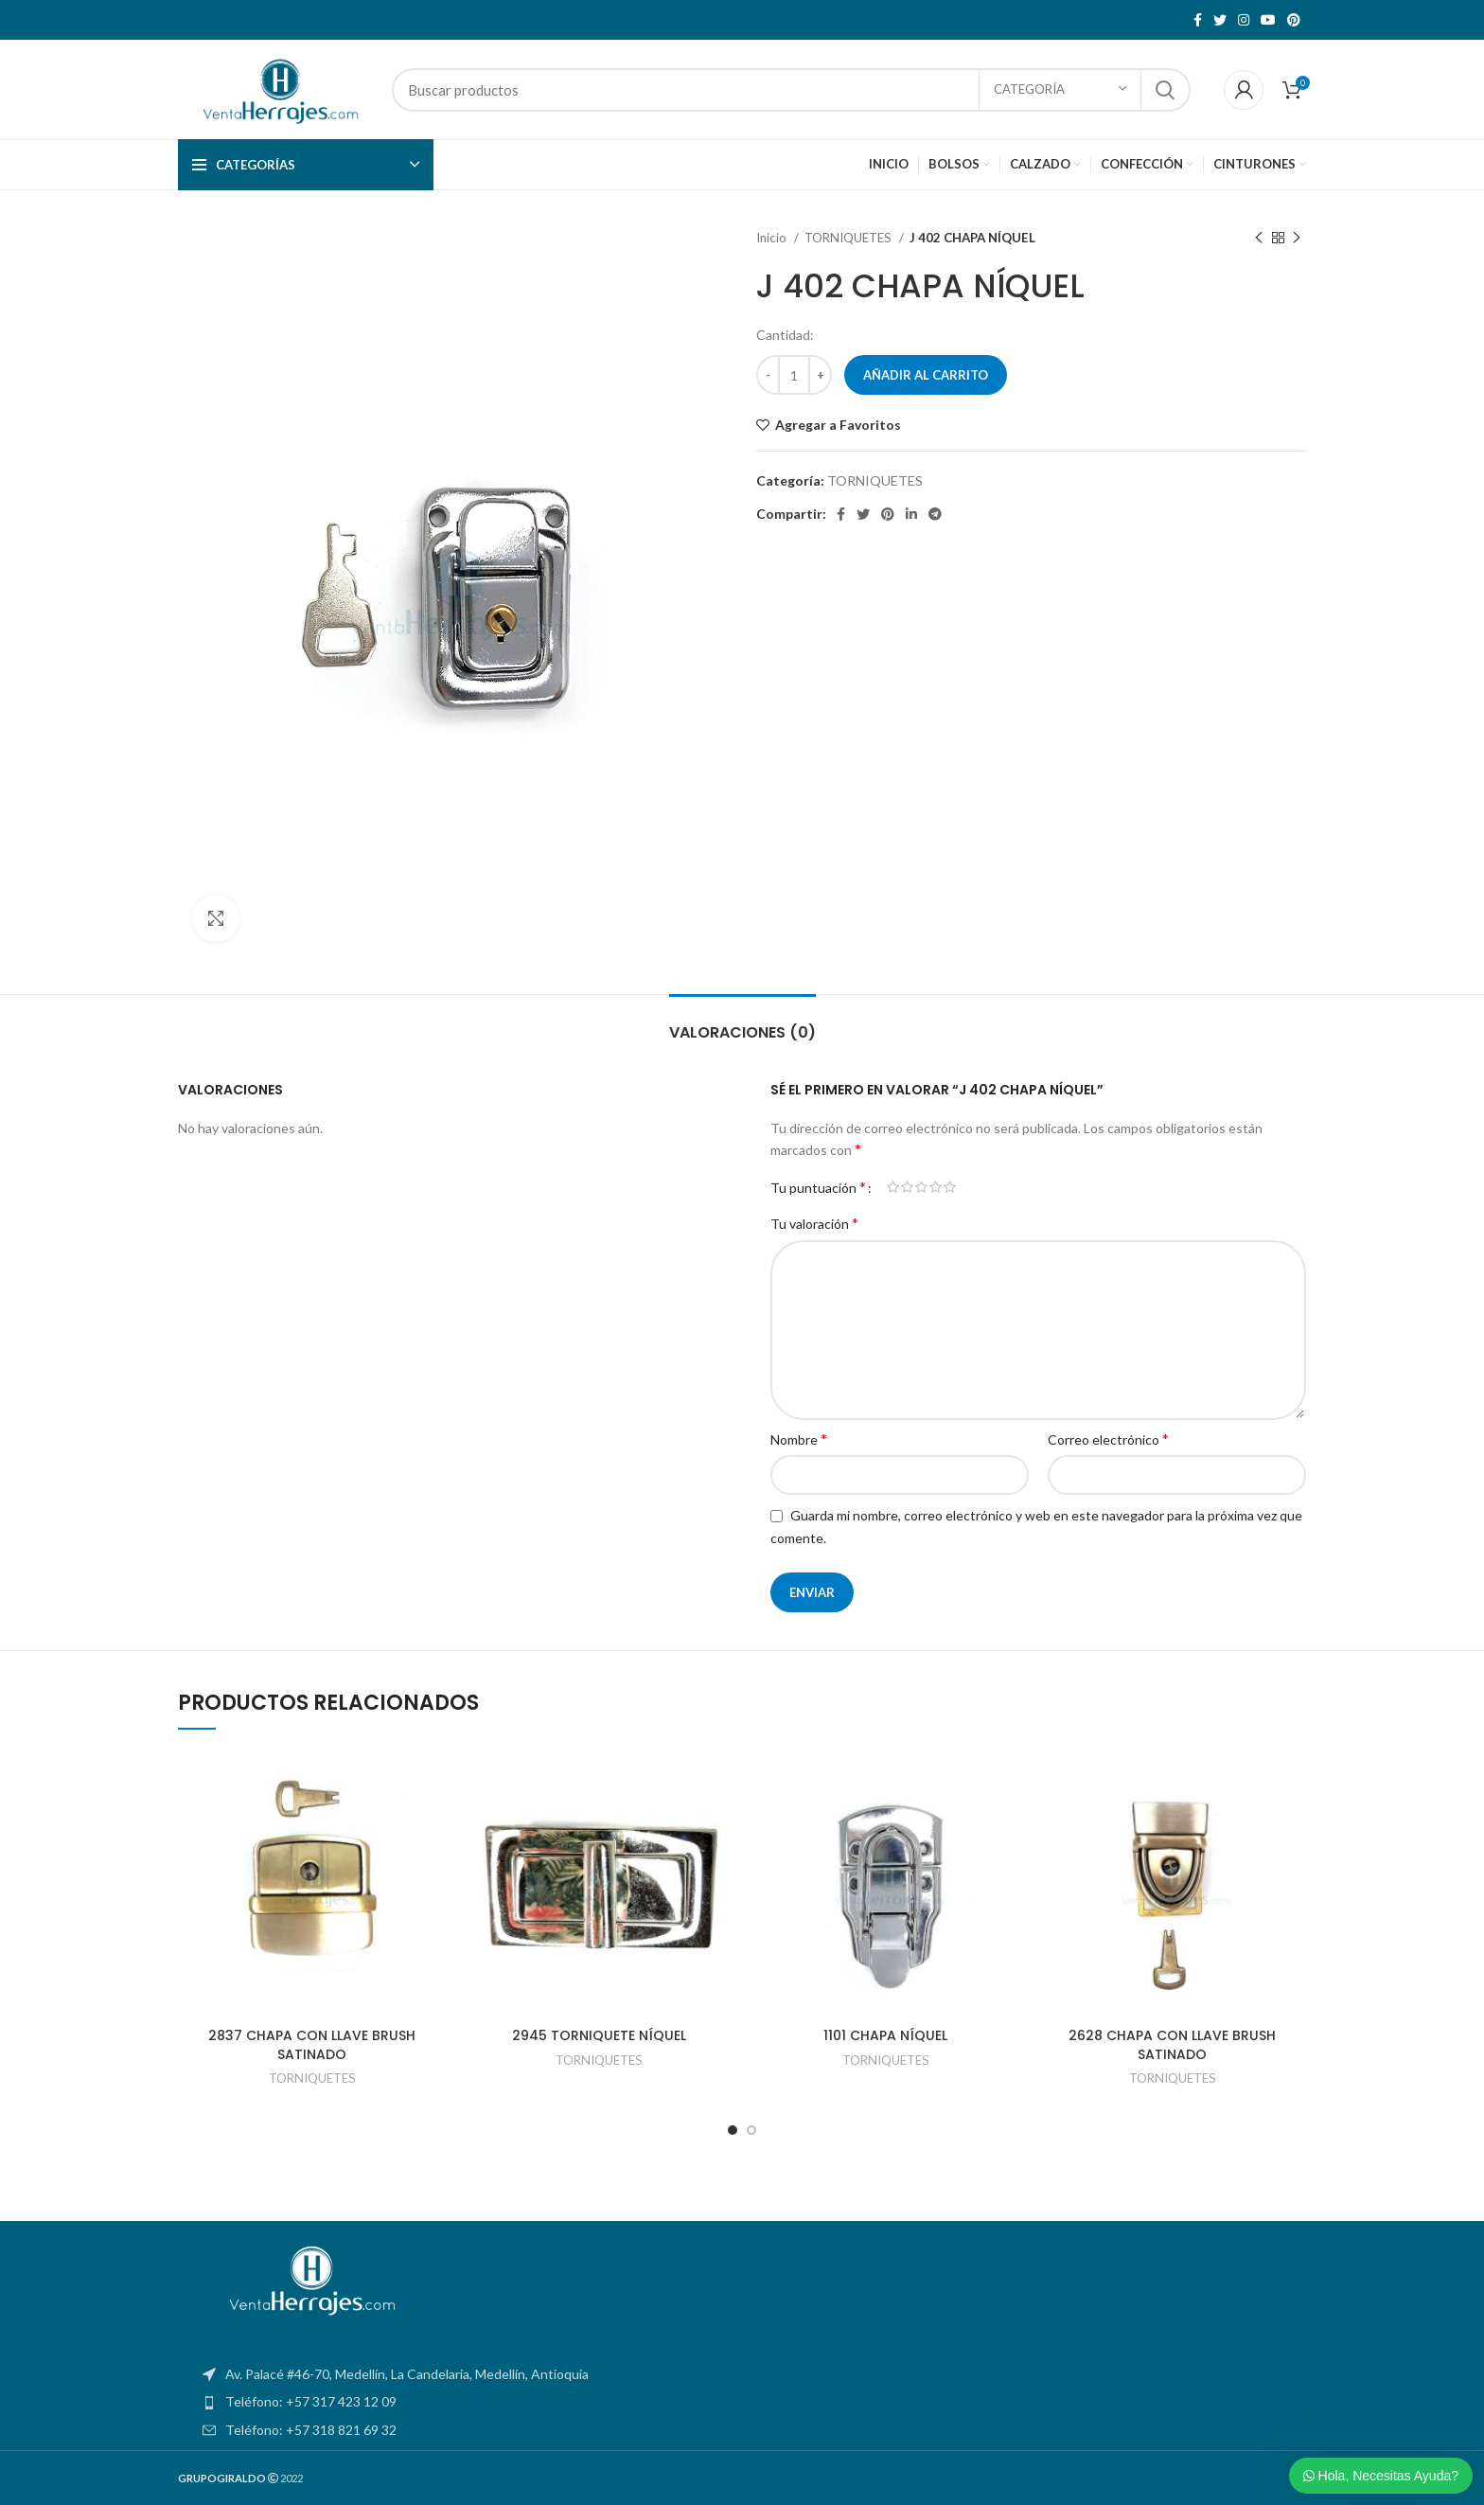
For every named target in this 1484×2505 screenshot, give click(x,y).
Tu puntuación (818, 1187)
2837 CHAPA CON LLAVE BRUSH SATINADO (311, 2045)
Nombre (798, 1439)
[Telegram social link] (935, 514)
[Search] (791, 90)
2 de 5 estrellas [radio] (907, 1187)
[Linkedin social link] (911, 514)
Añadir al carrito (925, 374)
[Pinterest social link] (1293, 20)
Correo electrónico (1108, 1439)
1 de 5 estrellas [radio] (893, 1187)
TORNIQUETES (849, 237)
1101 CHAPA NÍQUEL (885, 2035)
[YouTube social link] (1268, 20)
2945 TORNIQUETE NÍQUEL (599, 2035)
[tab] (742, 1023)
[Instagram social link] (1243, 20)
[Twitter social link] (1220, 20)
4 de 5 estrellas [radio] (935, 1187)
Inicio (772, 237)
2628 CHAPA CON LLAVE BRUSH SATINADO (1172, 2045)
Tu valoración (814, 1223)
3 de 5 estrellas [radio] (921, 1187)
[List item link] (742, 2401)
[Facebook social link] (1198, 20)
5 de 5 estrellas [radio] (950, 1187)
